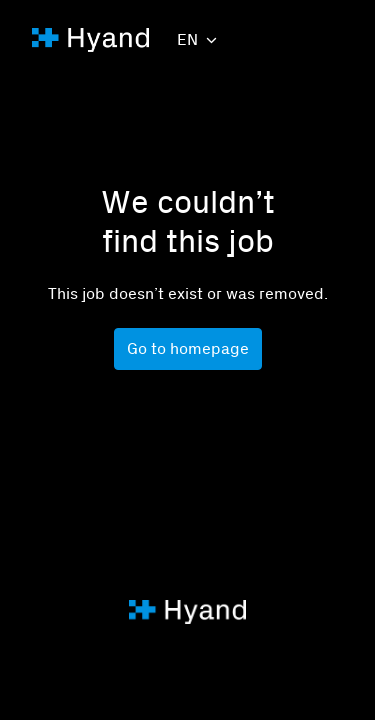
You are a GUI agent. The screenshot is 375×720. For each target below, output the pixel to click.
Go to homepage (188, 349)
